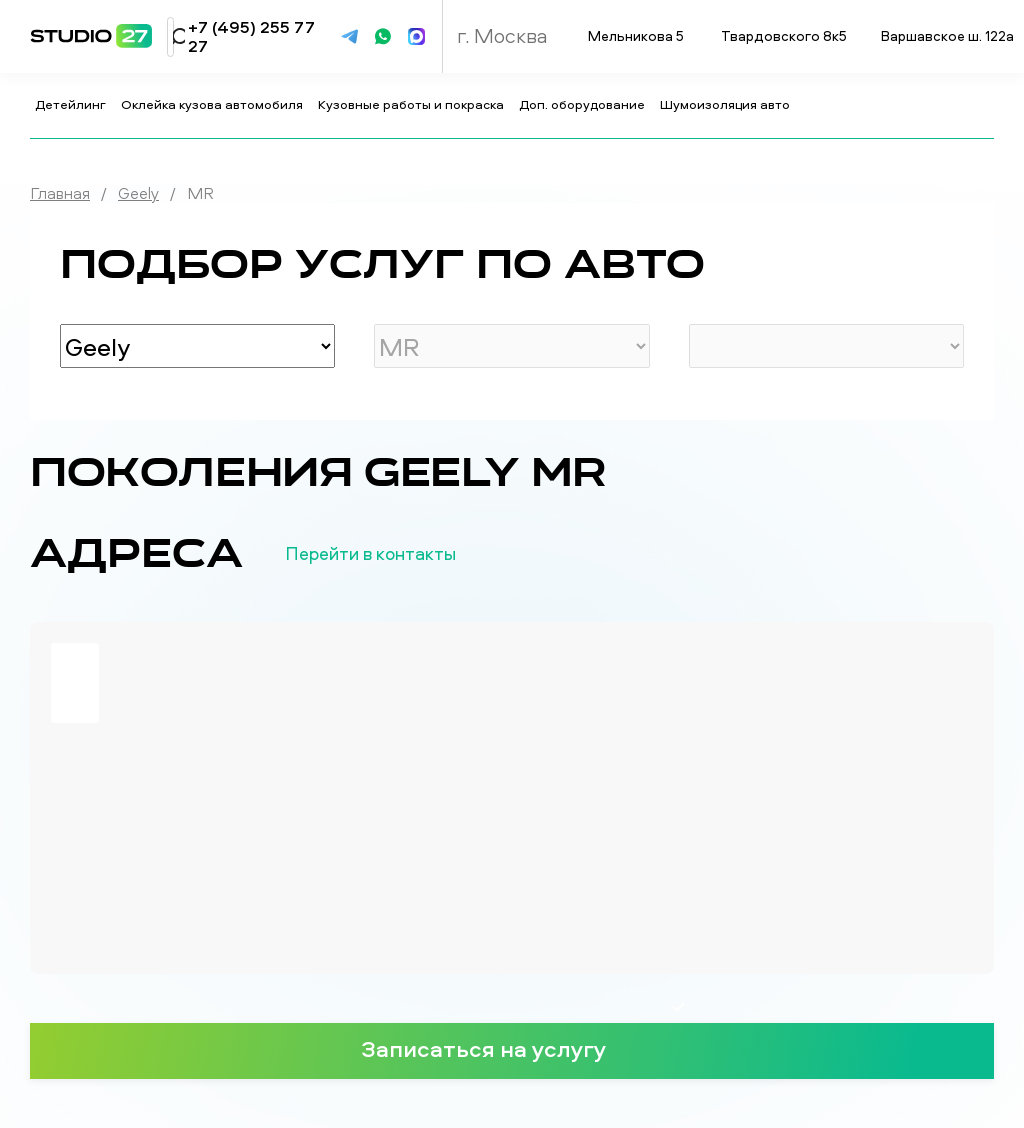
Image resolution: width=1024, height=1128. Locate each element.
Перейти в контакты (403, 554)
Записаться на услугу (512, 1048)
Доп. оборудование (583, 104)
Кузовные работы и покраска (412, 104)
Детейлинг (72, 104)
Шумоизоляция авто (726, 104)
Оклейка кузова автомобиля (213, 104)
